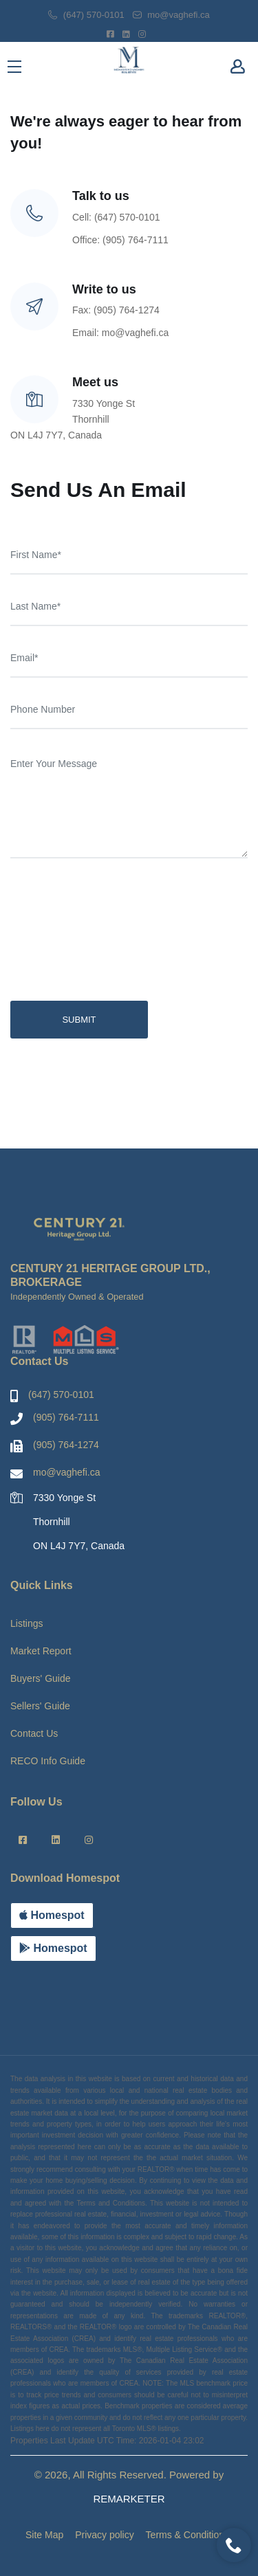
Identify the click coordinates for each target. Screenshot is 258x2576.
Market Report (41, 1650)
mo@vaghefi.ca (171, 15)
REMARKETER (128, 2499)
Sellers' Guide (40, 1705)
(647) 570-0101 (86, 15)
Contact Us (34, 1733)
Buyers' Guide (40, 1678)
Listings (26, 1623)
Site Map (44, 2534)
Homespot (52, 1915)
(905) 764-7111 (66, 1417)
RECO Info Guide (47, 1760)
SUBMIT (79, 1019)
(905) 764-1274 (66, 1444)
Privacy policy (104, 2534)
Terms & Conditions (187, 2534)
